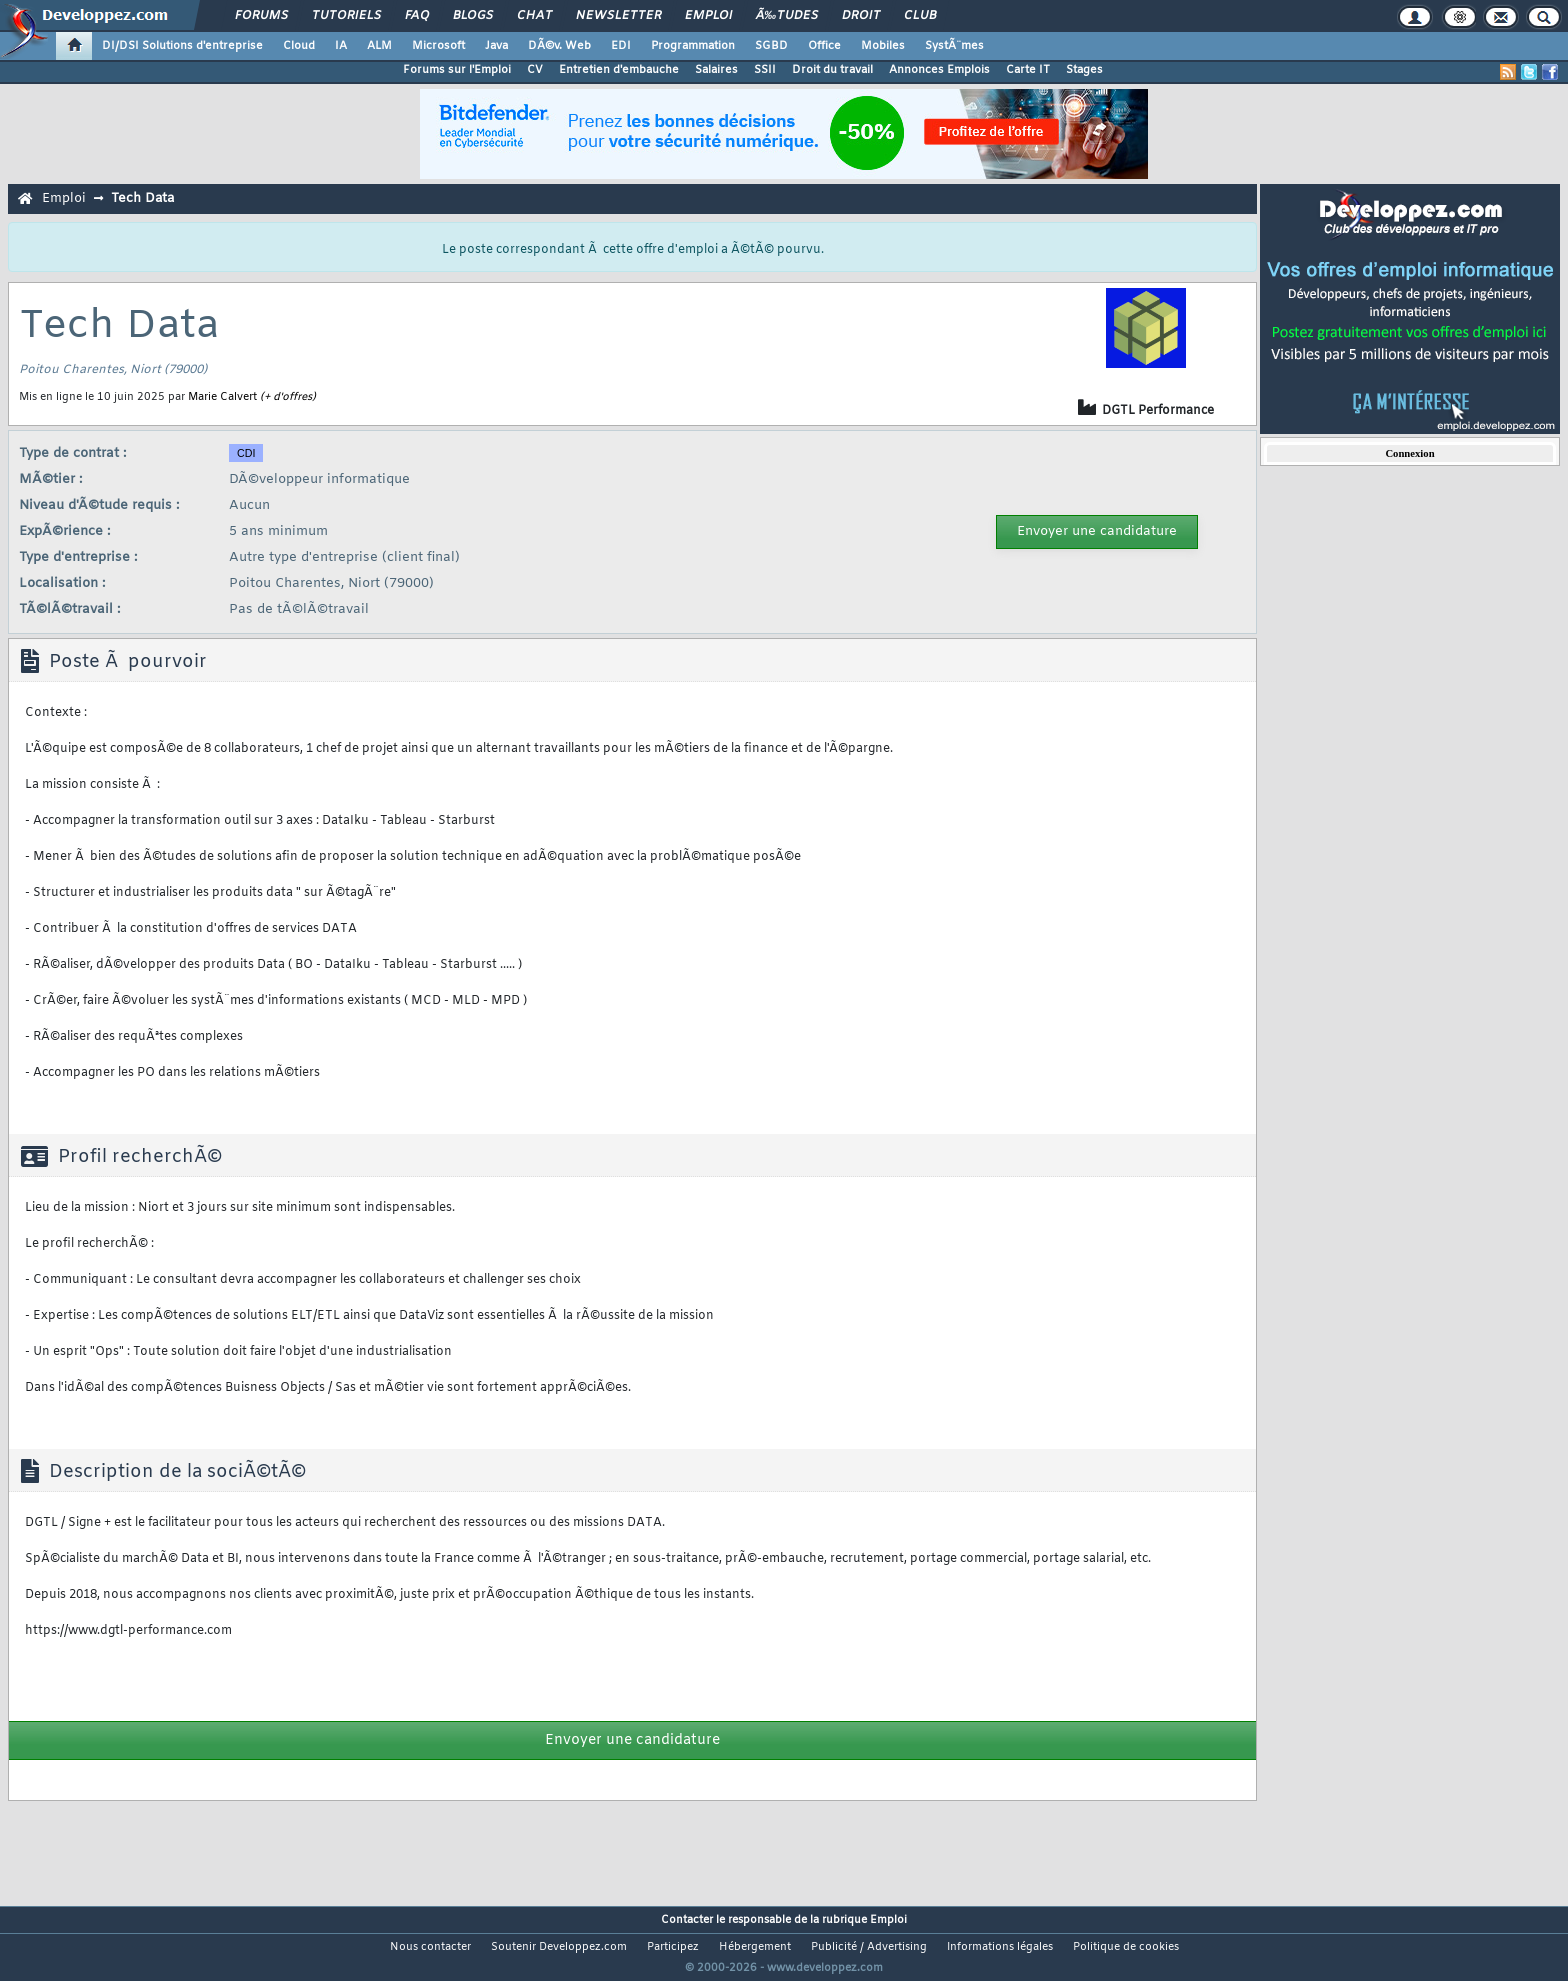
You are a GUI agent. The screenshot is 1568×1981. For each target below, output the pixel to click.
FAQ (417, 16)
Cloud (299, 46)
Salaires (716, 70)
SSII (765, 70)
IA (341, 46)
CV (535, 70)
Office (824, 46)
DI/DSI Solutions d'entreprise (182, 46)
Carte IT (1028, 70)
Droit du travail (832, 70)
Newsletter (618, 16)
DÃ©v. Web (559, 46)
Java (496, 46)
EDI (621, 46)
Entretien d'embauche (619, 70)
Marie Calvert (222, 397)
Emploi (708, 16)
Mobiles (883, 46)
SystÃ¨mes (954, 46)
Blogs (473, 16)
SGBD (771, 46)
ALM (379, 46)
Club (920, 16)
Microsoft (438, 46)
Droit (861, 16)
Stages (1084, 70)
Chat (534, 16)
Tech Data (142, 198)
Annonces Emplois (939, 70)
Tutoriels (346, 16)
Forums (261, 16)
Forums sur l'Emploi (457, 70)
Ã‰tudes (787, 16)
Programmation (693, 46)
